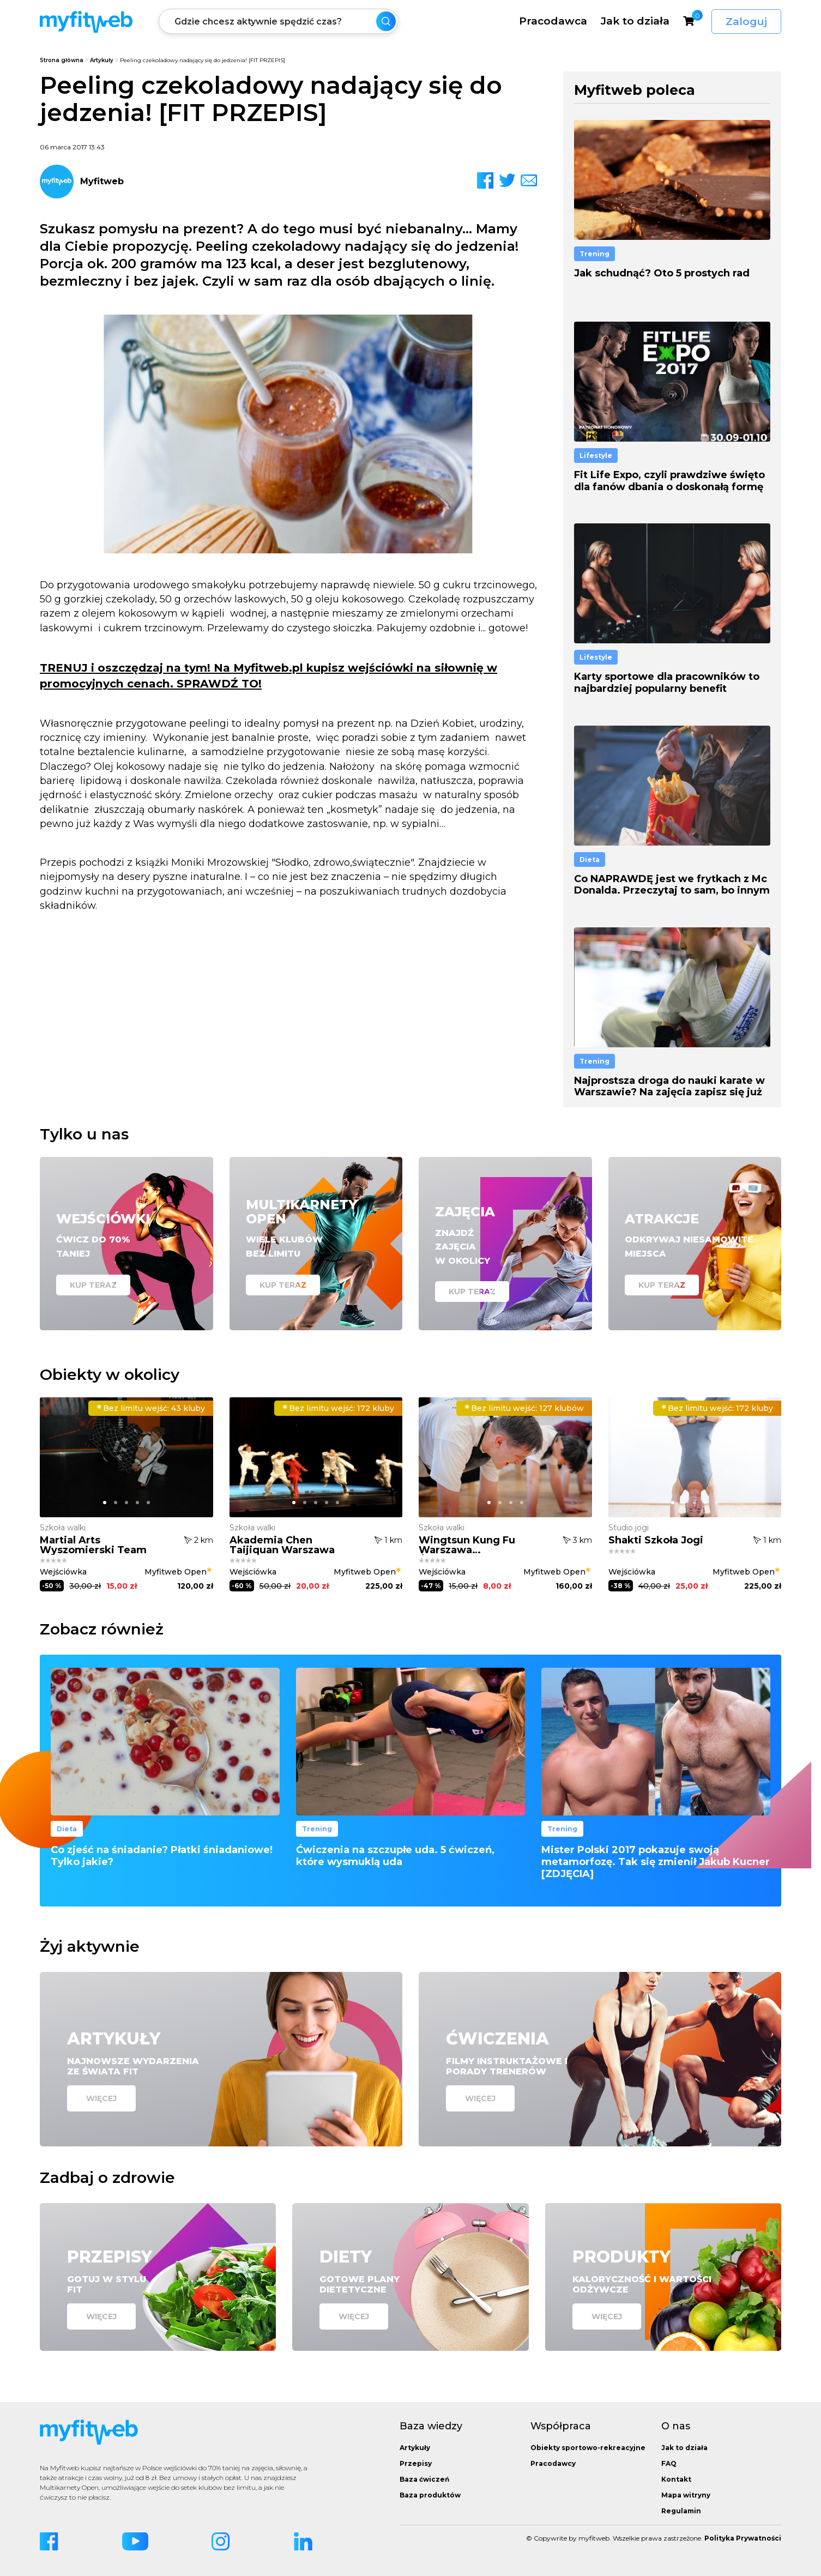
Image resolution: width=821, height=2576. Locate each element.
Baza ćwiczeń (424, 2479)
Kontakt (676, 2479)
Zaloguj (746, 21)
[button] (104, 1502)
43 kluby (150, 1408)
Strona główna (61, 60)
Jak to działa (635, 20)
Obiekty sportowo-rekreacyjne (587, 2448)
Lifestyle (595, 455)
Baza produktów (430, 2495)
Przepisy (416, 2463)
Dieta (589, 859)
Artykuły (101, 60)
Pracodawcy (553, 2463)
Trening (594, 254)
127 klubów (524, 1408)
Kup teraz (93, 1285)
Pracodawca (553, 20)
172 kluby (338, 1408)
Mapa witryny (685, 2495)
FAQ (669, 2463)
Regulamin (681, 2511)
